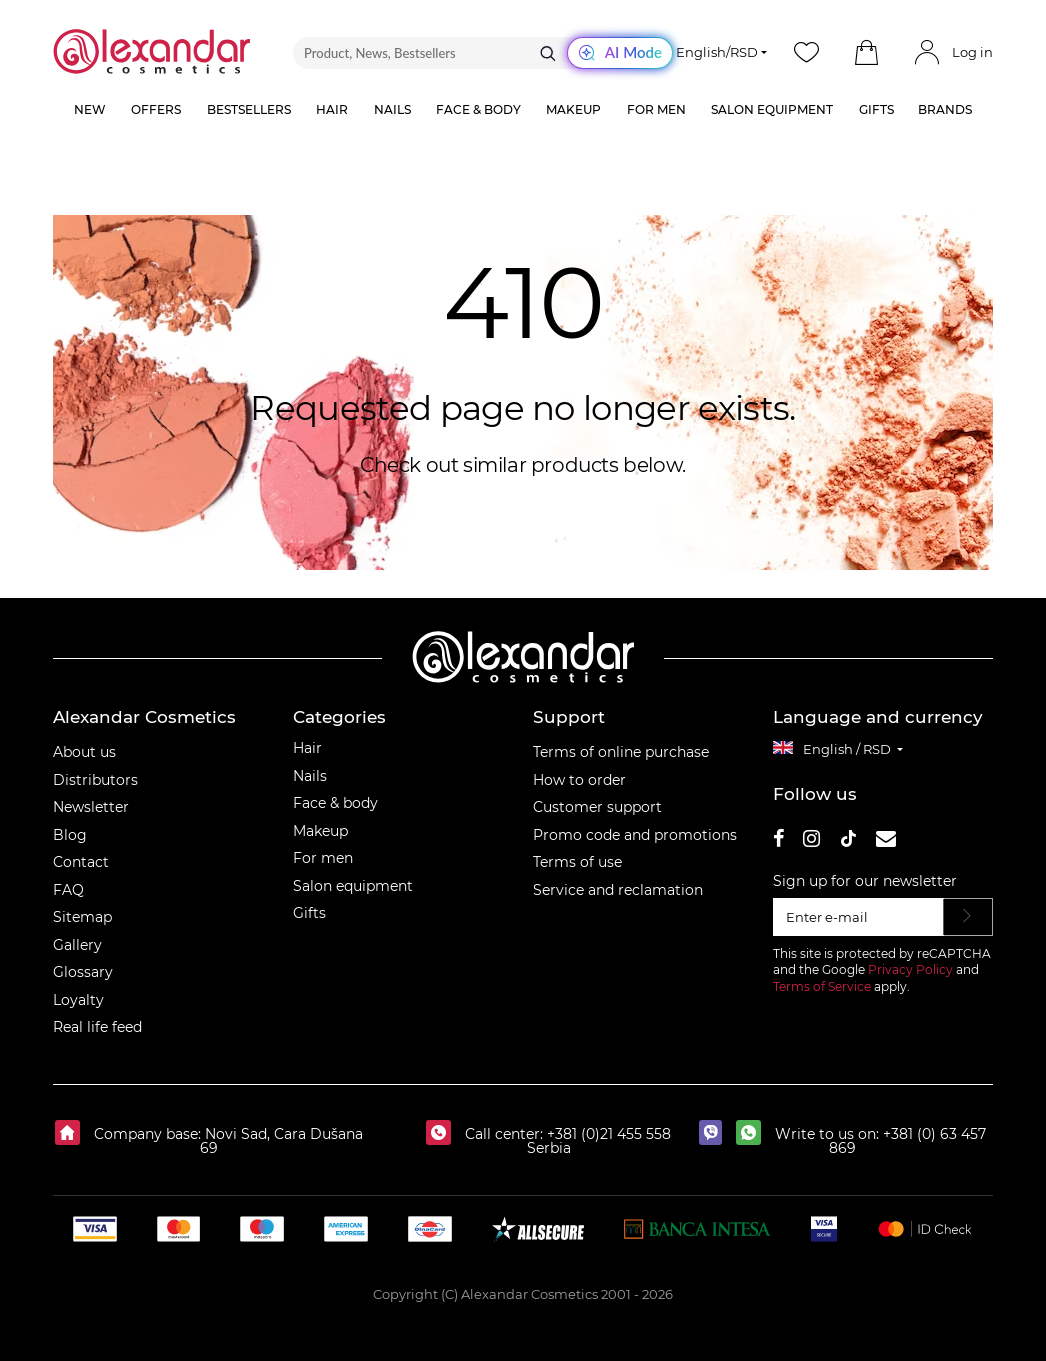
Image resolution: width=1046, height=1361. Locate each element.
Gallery (77, 945)
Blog (70, 835)
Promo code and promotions (635, 835)
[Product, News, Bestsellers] (483, 53)
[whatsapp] (753, 1134)
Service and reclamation (618, 890)
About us (84, 752)
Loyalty (78, 1000)
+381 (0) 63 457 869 (907, 1141)
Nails (310, 776)
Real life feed (97, 1027)
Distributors (95, 780)
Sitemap (82, 917)
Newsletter (91, 807)
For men (323, 858)
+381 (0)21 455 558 (607, 1134)
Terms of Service (822, 986)
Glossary (83, 972)
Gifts (309, 913)
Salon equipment (353, 886)
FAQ (68, 890)
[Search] (548, 53)
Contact (81, 862)
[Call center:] (443, 1134)
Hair (307, 748)
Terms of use (577, 862)
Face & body (335, 803)
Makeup (320, 831)
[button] (867, 53)
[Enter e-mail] (858, 917)
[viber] (715, 1134)
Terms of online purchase (621, 752)
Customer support (597, 807)
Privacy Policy (910, 969)
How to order (579, 780)
